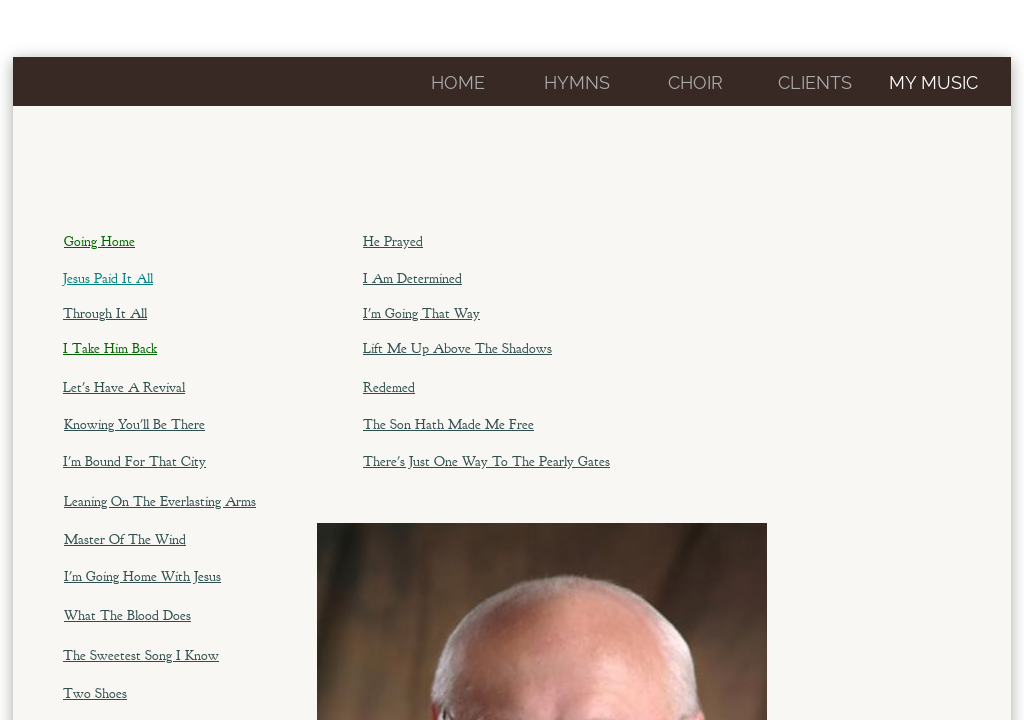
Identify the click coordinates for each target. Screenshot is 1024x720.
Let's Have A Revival (124, 387)
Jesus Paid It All (108, 278)
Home (458, 82)
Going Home (99, 241)
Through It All (105, 313)
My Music (933, 82)
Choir (695, 82)
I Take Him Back (110, 348)
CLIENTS (815, 82)
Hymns (577, 82)
